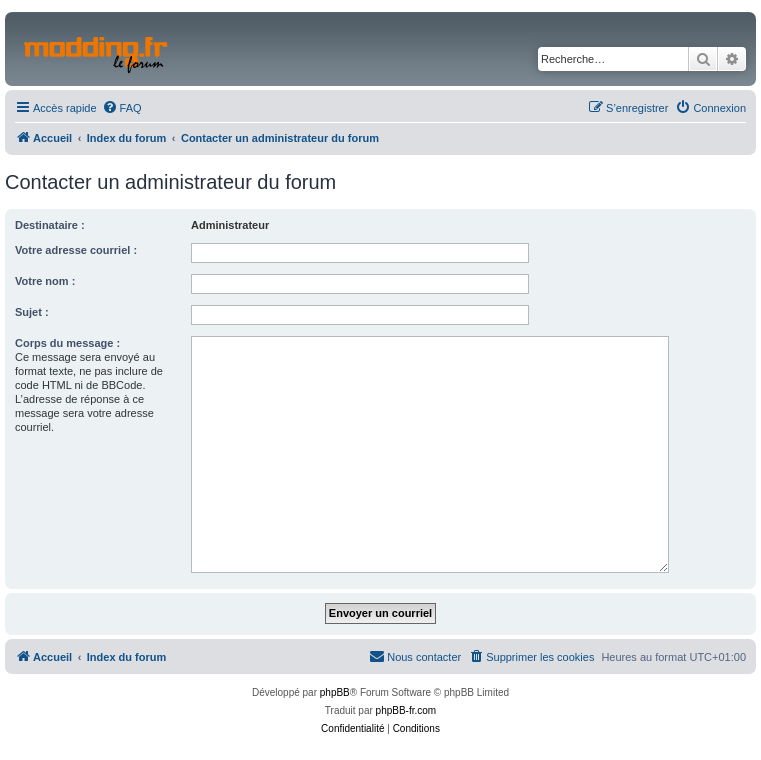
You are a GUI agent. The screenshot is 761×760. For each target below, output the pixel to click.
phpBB (335, 692)
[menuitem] (122, 108)
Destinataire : (50, 225)
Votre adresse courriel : (76, 250)
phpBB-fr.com (406, 710)
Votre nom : (45, 281)
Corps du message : (67, 343)
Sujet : (32, 312)
